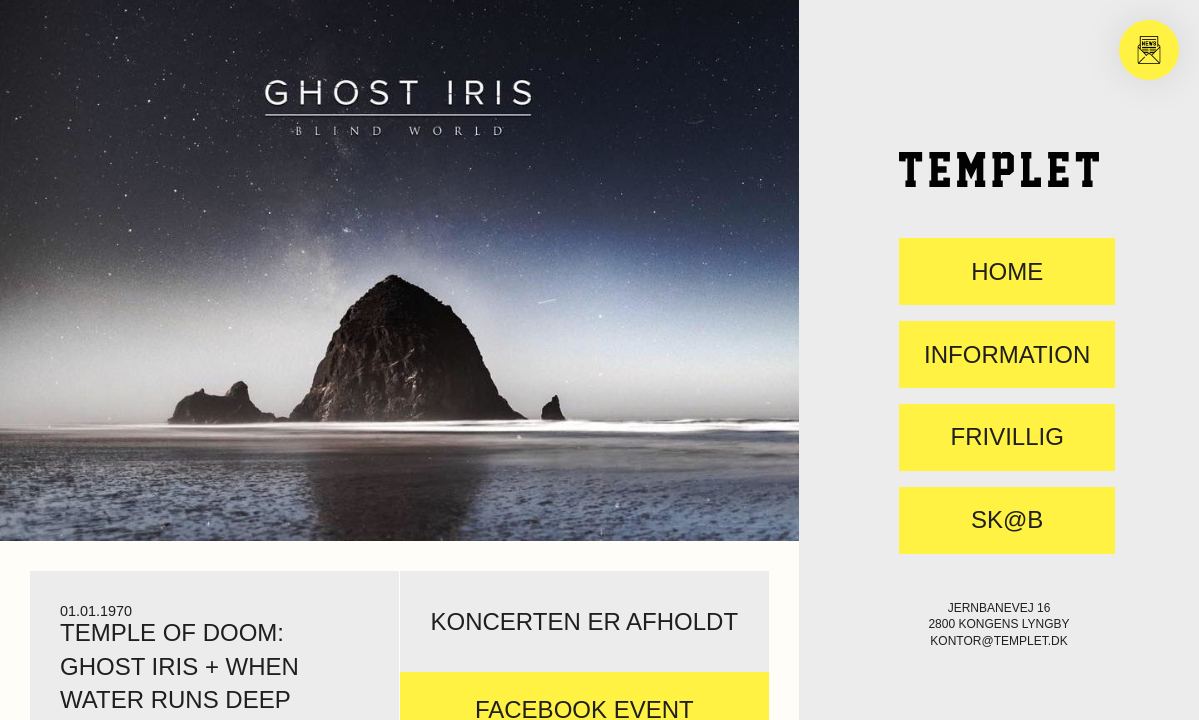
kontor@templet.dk (998, 641)
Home (1007, 272)
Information (1007, 355)
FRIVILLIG (1006, 437)
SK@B (1007, 520)
